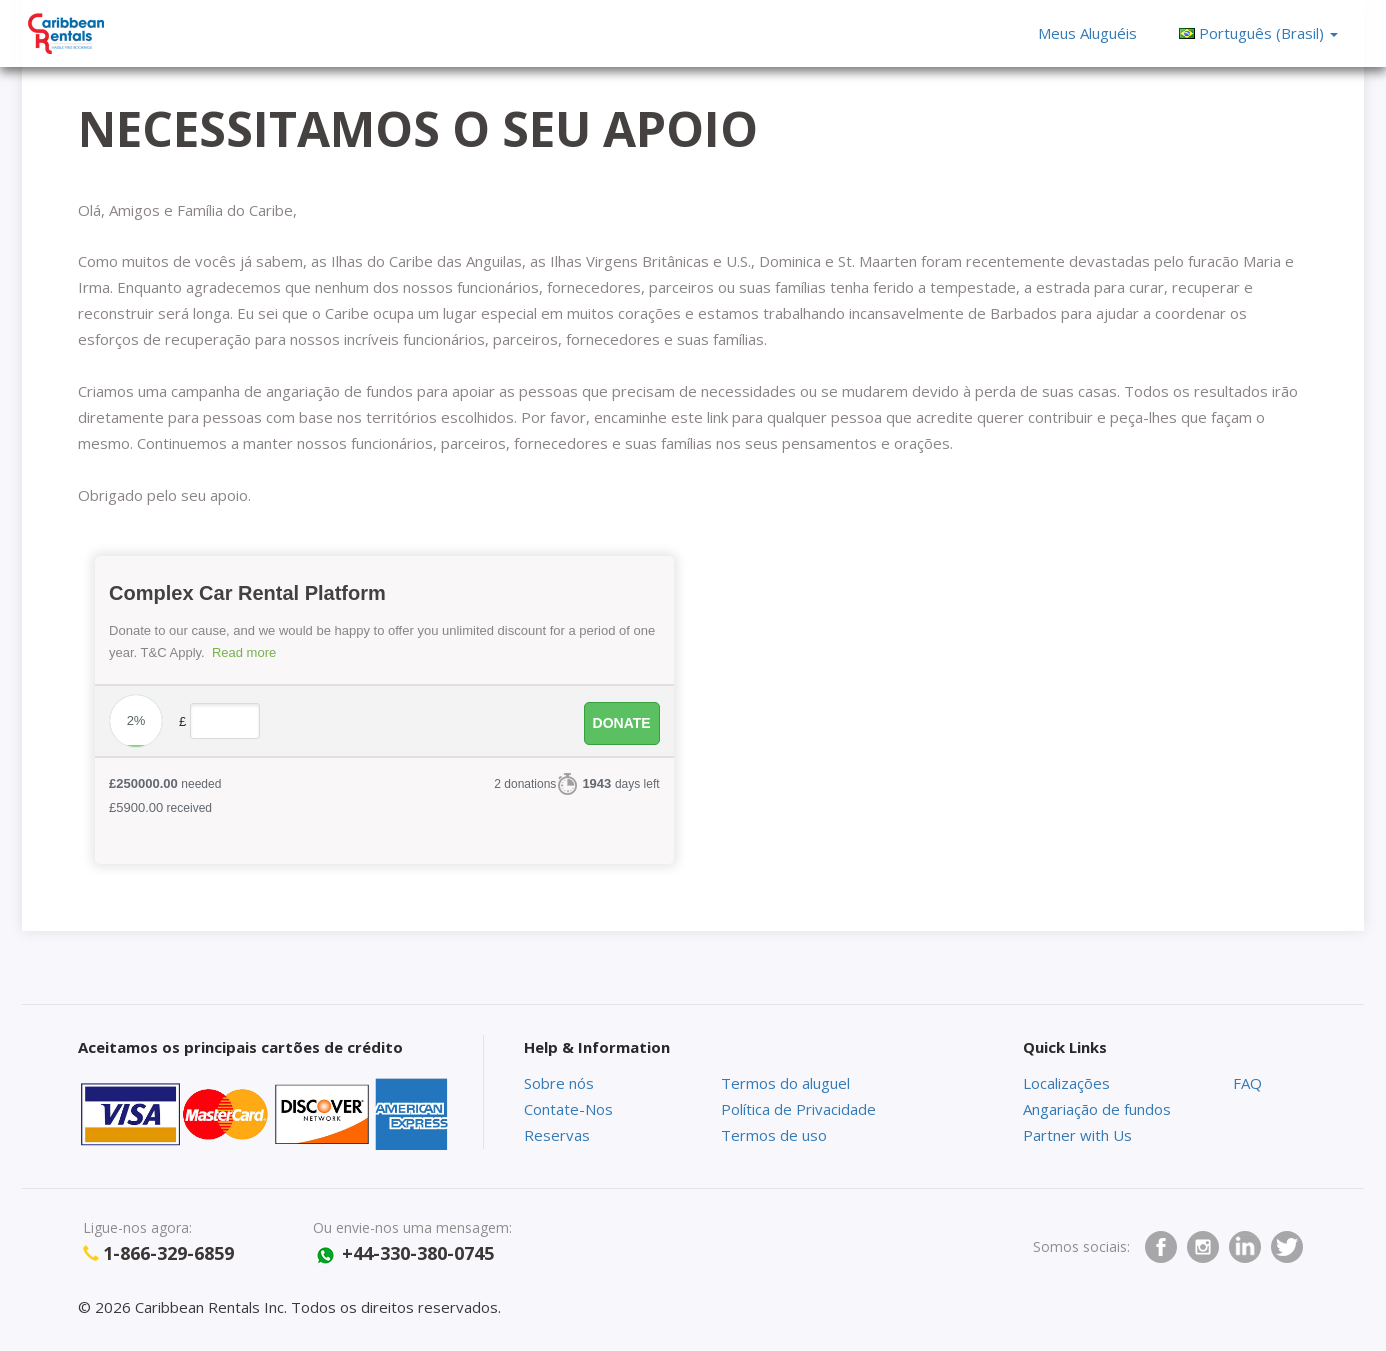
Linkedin (1245, 1247)
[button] (1257, 33)
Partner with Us (1077, 1135)
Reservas (557, 1135)
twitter (1287, 1247)
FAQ (1247, 1083)
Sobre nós (559, 1083)
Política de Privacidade (798, 1109)
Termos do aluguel (785, 1083)
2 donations (525, 784)
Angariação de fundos (1097, 1109)
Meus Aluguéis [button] (1087, 33)
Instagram (1203, 1247)
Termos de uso (774, 1135)
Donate (622, 723)
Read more (244, 652)
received (160, 807)
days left (620, 783)
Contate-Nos (568, 1109)
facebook (1161, 1247)
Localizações (1066, 1083)
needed (165, 783)
